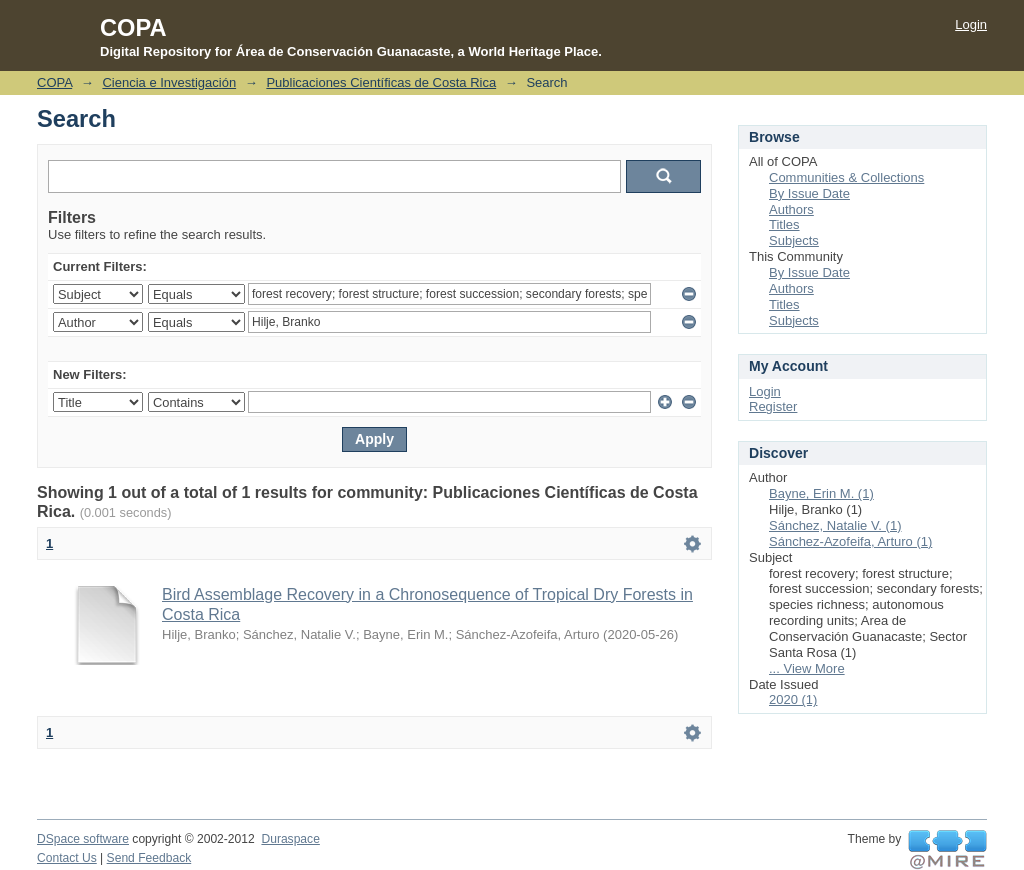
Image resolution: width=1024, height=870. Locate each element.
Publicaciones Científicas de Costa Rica (381, 82)
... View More (807, 668)
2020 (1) (793, 699)
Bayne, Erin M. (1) (821, 493)
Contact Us (67, 858)
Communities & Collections (846, 177)
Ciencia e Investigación (169, 82)
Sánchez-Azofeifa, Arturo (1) (850, 541)
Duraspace (290, 839)
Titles (784, 224)
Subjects (794, 240)
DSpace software (83, 839)
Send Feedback (149, 858)
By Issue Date (809, 193)
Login (971, 24)
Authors (791, 209)
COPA (54, 82)
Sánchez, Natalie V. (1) (835, 525)
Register (773, 406)
